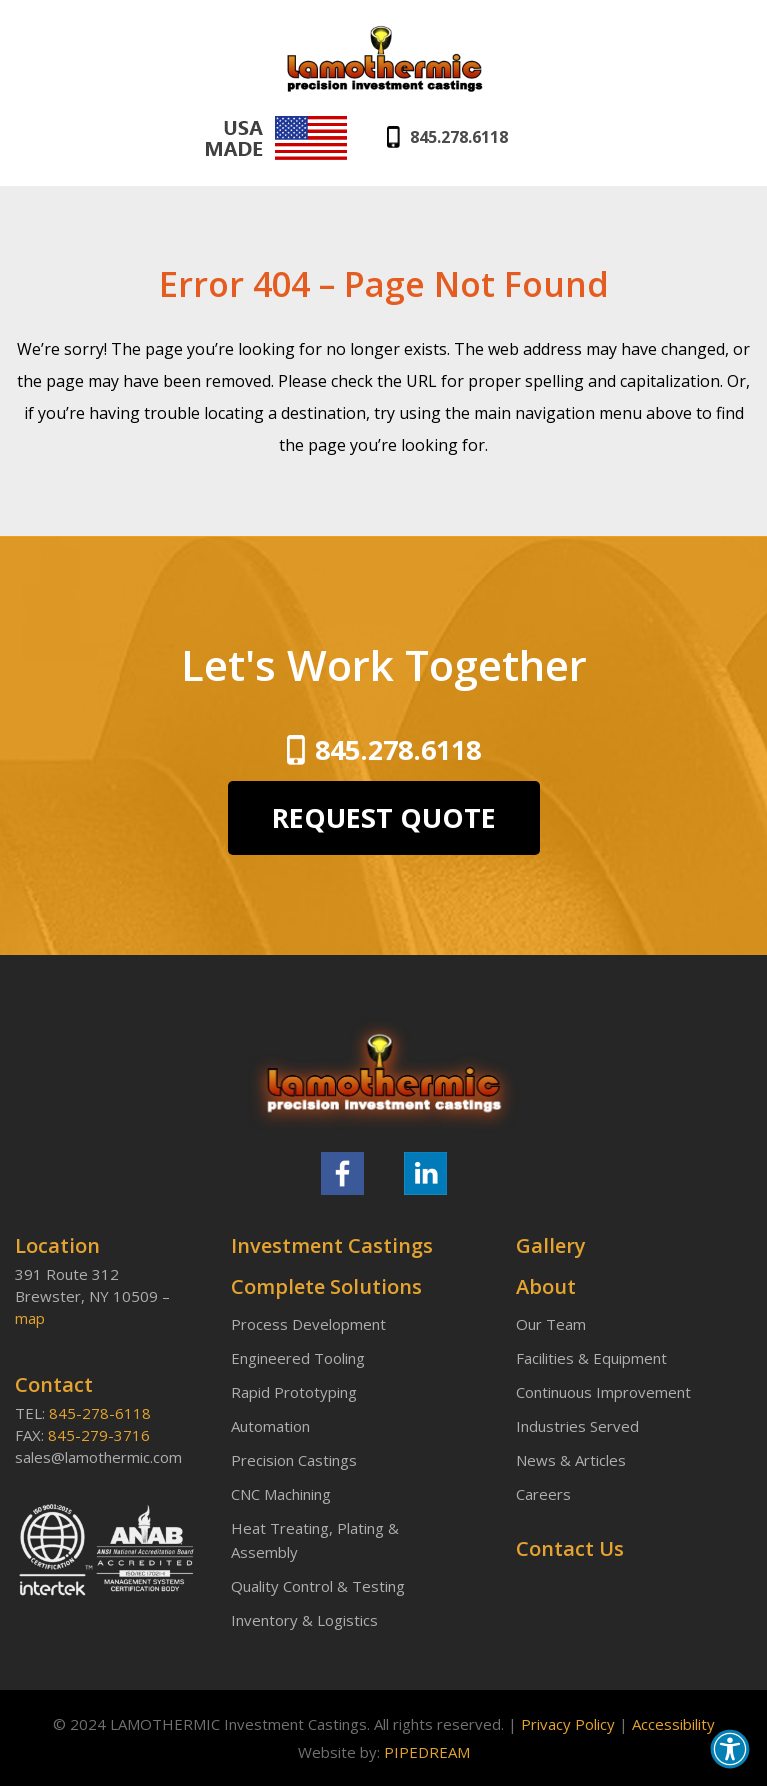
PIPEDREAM (427, 1752)
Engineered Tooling (298, 1358)
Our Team (551, 1324)
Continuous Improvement (603, 1392)
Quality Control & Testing (318, 1586)
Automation (270, 1426)
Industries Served (577, 1426)
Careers (543, 1494)
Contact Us (570, 1549)
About (546, 1287)
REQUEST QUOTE (384, 817)
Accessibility (673, 1724)
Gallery (551, 1246)
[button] (730, 1749)
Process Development (308, 1324)
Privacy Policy (568, 1724)
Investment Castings (332, 1246)
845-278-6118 (100, 1413)
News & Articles (571, 1460)
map (30, 1318)
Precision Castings (294, 1460)
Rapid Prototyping (294, 1392)
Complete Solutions (326, 1287)
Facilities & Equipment (591, 1358)
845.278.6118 (459, 137)
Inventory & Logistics (304, 1620)
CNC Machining (281, 1494)
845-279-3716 (99, 1435)
